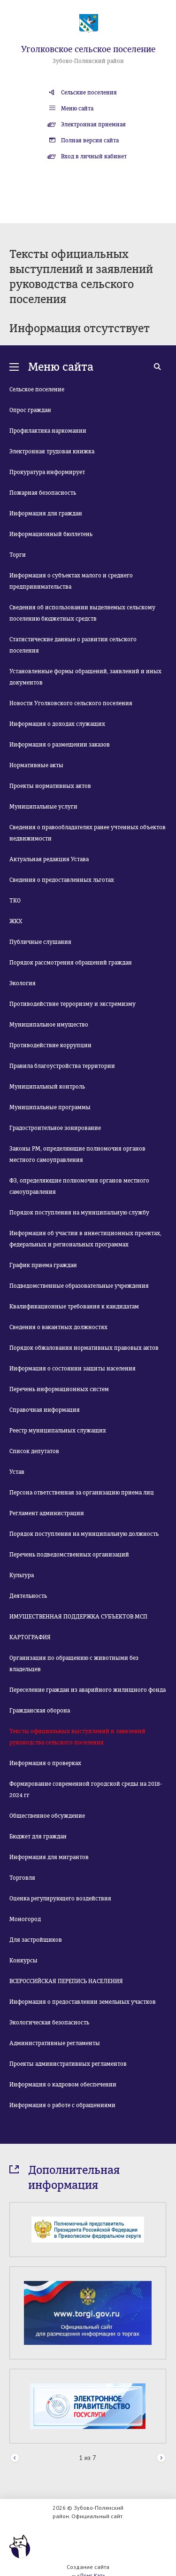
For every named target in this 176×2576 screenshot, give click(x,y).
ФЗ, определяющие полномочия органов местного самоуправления (79, 1186)
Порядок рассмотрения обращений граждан (70, 962)
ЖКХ (15, 921)
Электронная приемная (93, 124)
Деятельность (28, 1596)
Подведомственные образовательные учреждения (79, 1286)
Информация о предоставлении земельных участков (82, 2002)
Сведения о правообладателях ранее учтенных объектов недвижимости (87, 833)
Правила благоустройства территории (62, 1066)
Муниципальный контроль (47, 1086)
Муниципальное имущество (48, 1024)
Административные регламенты (54, 2043)
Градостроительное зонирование (55, 1128)
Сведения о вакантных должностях (58, 1327)
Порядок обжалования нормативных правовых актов (84, 1348)
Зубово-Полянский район (88, 61)
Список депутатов (34, 1451)
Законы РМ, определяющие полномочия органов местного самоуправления (77, 1154)
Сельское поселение (36, 389)
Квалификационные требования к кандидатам (74, 1306)
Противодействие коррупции (50, 1045)
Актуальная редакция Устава (49, 859)
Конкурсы (23, 1960)
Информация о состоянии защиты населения (72, 1368)
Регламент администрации (46, 1513)
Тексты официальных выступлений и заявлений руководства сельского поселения (77, 1737)
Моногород (25, 1919)
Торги (17, 555)
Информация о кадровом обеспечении (62, 2084)
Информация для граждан (45, 513)
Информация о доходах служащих (57, 724)
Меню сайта (77, 108)
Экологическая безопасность (49, 2022)
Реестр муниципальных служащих (57, 1430)
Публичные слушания (40, 942)
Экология (22, 983)
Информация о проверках (45, 1763)
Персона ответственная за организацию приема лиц (81, 1492)
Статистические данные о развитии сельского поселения (73, 645)
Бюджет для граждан (38, 1836)
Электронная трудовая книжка (51, 451)
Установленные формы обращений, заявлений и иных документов (85, 677)
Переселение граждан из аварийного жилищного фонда (87, 1690)
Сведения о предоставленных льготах (61, 880)
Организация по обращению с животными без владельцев (73, 1664)
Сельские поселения (89, 92)
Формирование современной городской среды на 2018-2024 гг (85, 1789)
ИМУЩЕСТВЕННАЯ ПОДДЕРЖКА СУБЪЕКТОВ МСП (78, 1616)
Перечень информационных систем (59, 1389)
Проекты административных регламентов (68, 2064)
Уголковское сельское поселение (88, 49)
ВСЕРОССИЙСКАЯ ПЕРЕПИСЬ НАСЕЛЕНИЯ (66, 1981)
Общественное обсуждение (47, 1816)
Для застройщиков (35, 1940)
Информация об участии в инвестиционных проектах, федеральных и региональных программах (85, 1239)
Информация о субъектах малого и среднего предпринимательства (71, 581)
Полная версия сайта (90, 140)
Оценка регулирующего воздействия (60, 1898)
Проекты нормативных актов (50, 786)
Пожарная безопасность (42, 493)
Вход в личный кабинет (94, 156)
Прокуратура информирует (47, 472)
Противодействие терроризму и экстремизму (72, 1004)
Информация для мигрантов (49, 1857)
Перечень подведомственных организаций (69, 1554)
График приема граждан (43, 1265)
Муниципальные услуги (43, 806)
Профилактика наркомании (47, 431)
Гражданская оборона (39, 1710)
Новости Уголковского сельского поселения (70, 703)
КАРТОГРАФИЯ (30, 1637)
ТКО (15, 900)
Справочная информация (44, 1410)
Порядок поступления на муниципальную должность (84, 1534)
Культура (21, 1575)
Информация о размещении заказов (59, 744)
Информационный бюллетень (50, 534)
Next (161, 2458)
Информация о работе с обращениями (62, 2105)
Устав (16, 1472)
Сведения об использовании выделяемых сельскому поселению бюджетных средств (82, 613)
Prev (14, 2458)
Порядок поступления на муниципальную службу (79, 1212)
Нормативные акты (36, 765)
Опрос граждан (30, 410)
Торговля (22, 1878)
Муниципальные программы (50, 1107)
